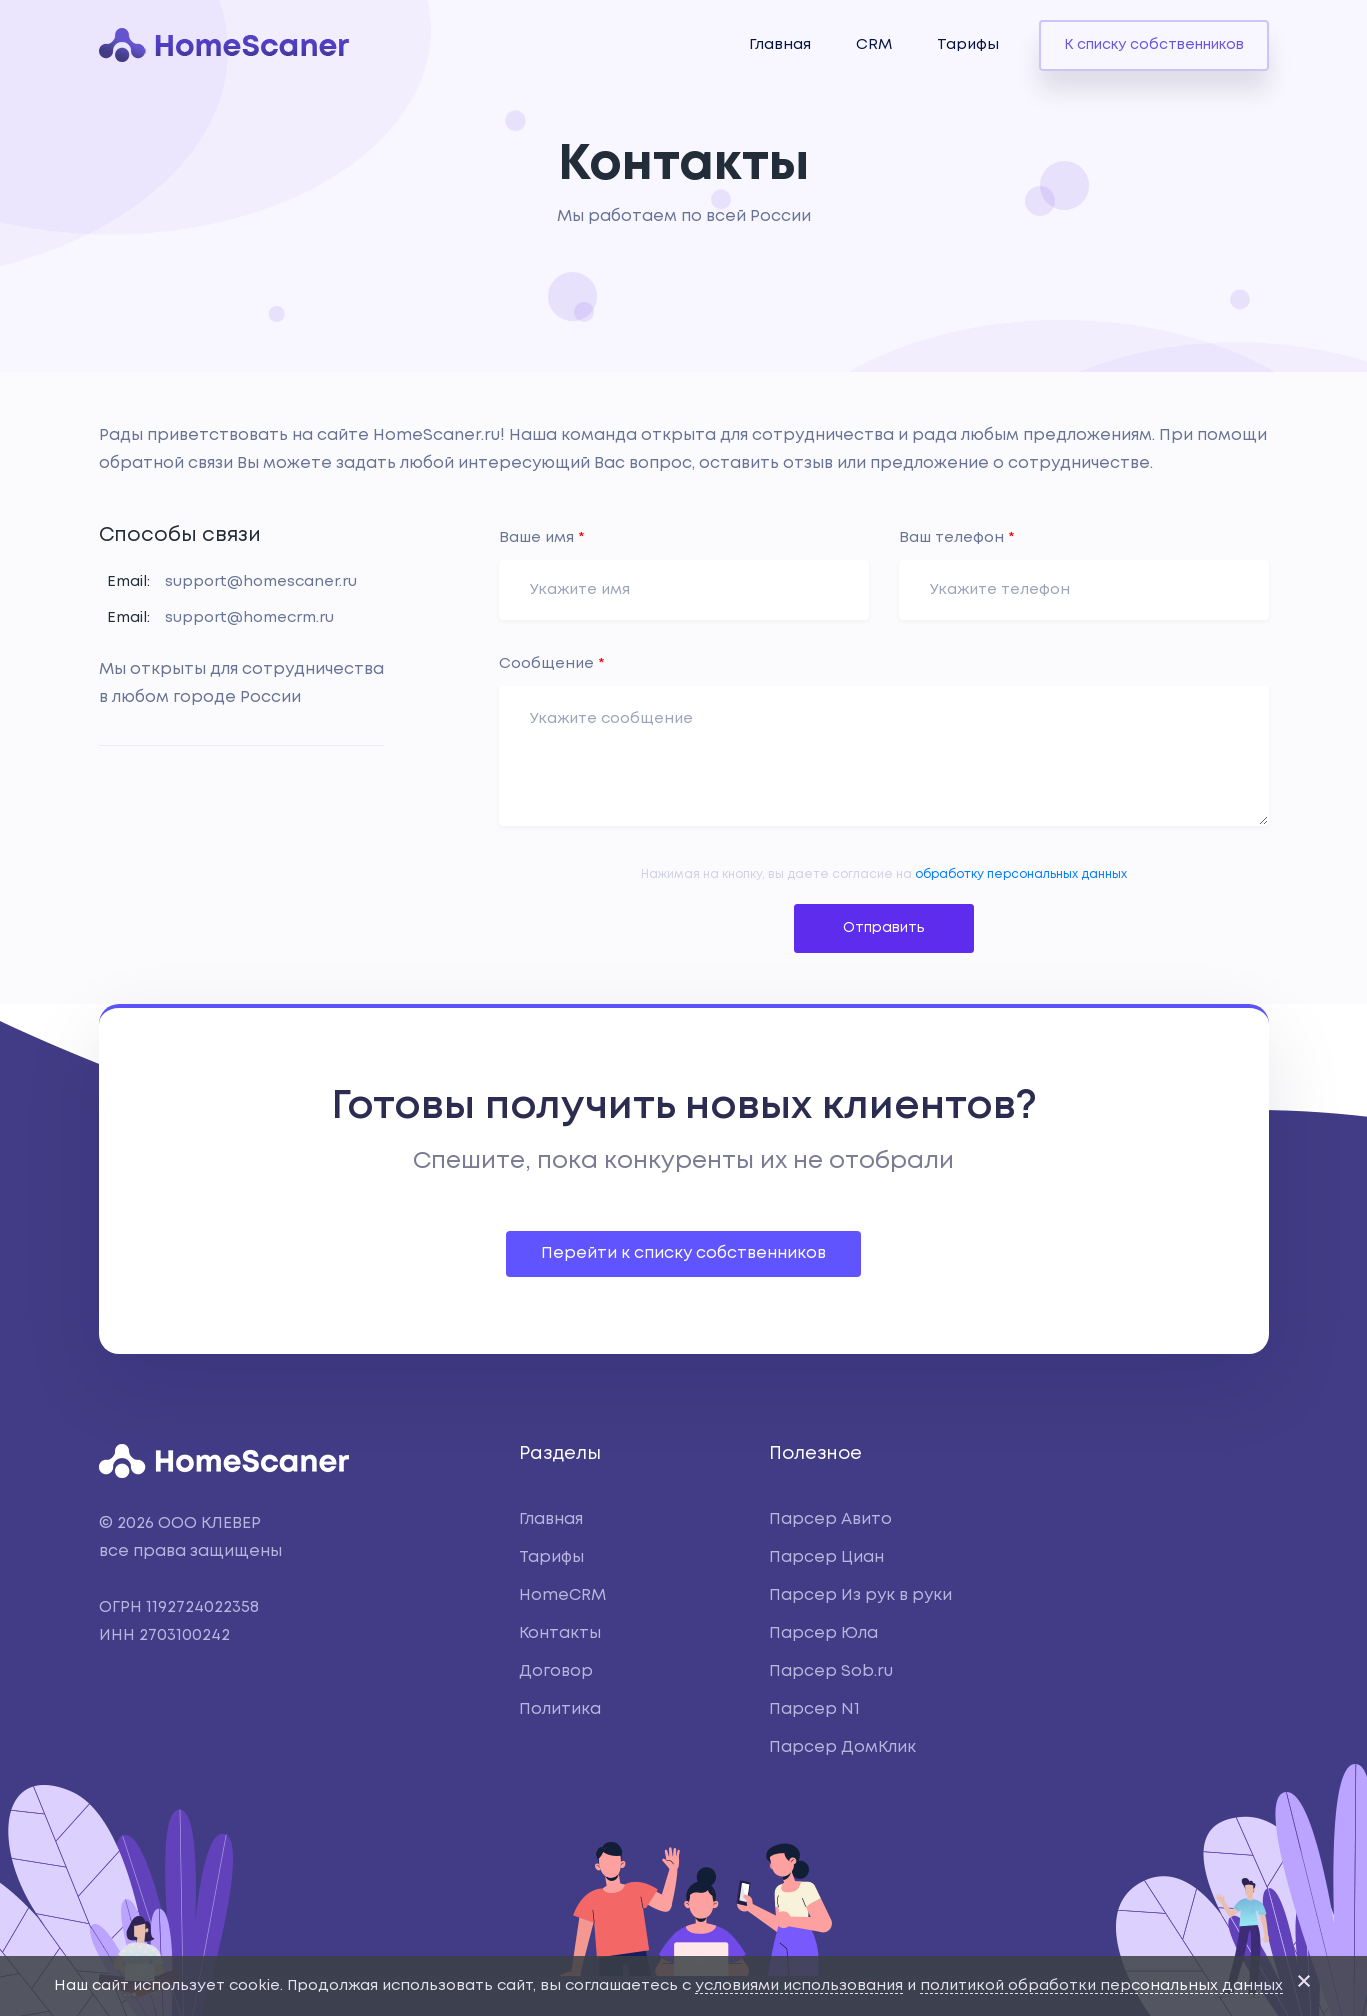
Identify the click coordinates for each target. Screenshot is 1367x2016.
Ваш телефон (957, 538)
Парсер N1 (814, 1709)
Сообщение (552, 664)
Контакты (560, 1633)
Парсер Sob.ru (831, 1671)
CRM (874, 45)
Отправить (884, 928)
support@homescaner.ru (261, 582)
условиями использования (799, 1986)
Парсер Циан (826, 1557)
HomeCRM (562, 1595)
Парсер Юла (823, 1633)
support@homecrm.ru (249, 618)
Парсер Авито (830, 1519)
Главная (780, 45)
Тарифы (968, 45)
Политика (560, 1709)
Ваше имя (542, 538)
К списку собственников (1154, 45)
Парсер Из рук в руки (860, 1595)
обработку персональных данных (1021, 874)
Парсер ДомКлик (842, 1747)
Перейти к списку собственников (683, 1253)
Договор (556, 1671)
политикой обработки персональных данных (1101, 1986)
